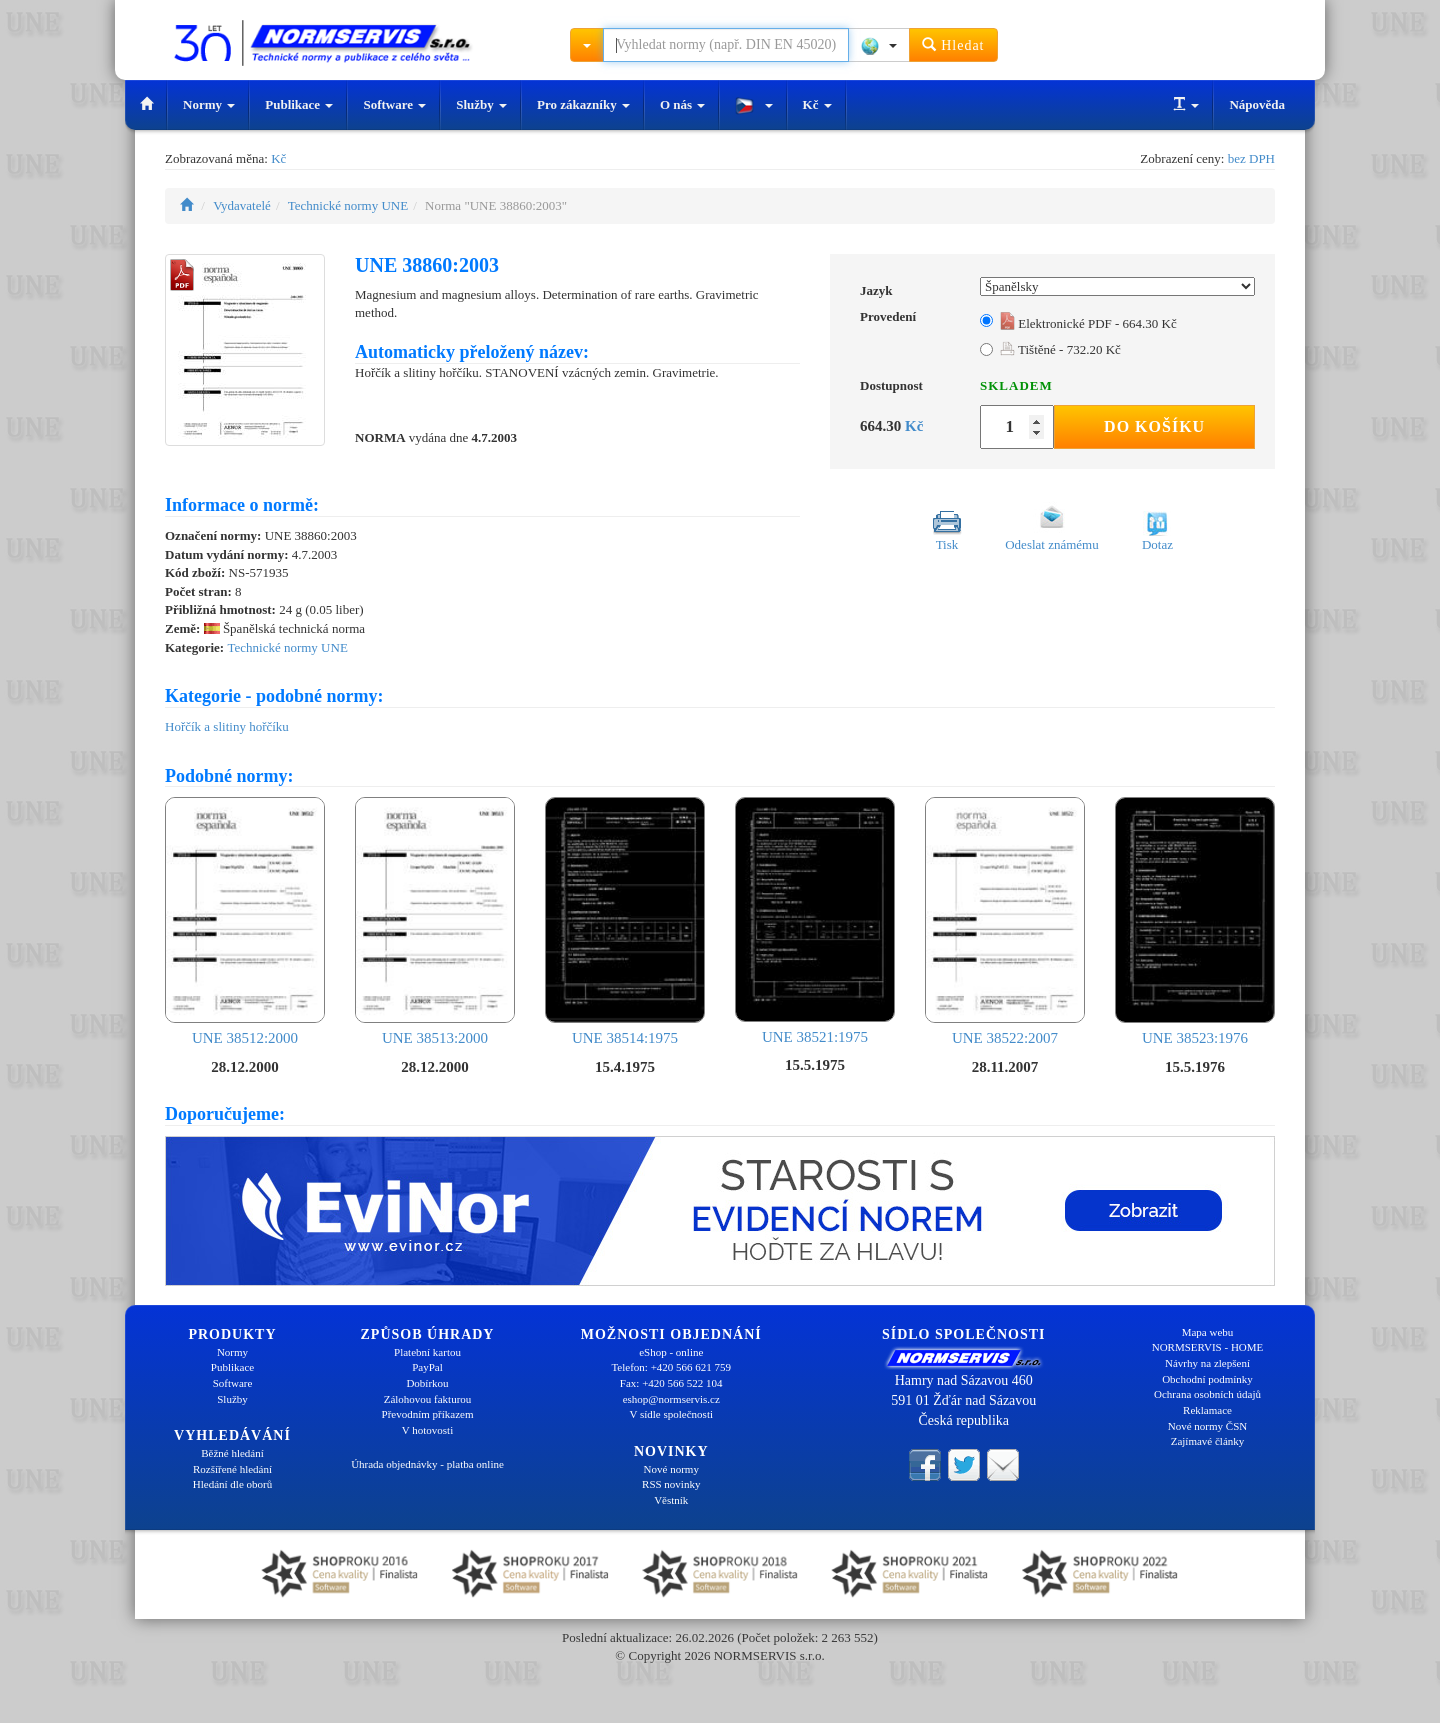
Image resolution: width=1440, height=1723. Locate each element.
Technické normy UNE (348, 205)
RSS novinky (671, 1484)
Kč (817, 104)
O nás (682, 104)
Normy (209, 104)
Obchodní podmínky (1207, 1379)
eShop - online (671, 1352)
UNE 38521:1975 (815, 920)
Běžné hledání (232, 1453)
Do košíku (1154, 426)
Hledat (953, 44)
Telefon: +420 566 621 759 (671, 1367)
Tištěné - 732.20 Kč (1060, 349)
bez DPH (1251, 158)
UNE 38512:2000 (245, 921)
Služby (481, 104)
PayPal (427, 1367)
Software (394, 104)
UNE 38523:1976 (1195, 921)
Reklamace (1207, 1410)
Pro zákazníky (583, 104)
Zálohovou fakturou (428, 1399)
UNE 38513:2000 (435, 921)
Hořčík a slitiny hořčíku (227, 726)
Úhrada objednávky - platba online (427, 1464)
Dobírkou (427, 1383)
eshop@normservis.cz (671, 1399)
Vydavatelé (242, 205)
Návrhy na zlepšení (1207, 1363)
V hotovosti (427, 1430)
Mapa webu (1208, 1332)
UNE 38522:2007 (1005, 921)
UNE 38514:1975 (625, 921)
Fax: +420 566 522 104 (671, 1383)
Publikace (299, 104)
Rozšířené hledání (232, 1469)
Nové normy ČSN (1207, 1426)
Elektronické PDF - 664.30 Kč (1088, 323)
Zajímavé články (1208, 1441)
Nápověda (1257, 104)
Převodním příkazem (428, 1414)
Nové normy (671, 1469)
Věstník (671, 1500)
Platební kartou (427, 1352)
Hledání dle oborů (232, 1484)
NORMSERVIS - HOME (1208, 1347)
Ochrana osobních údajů (1207, 1394)
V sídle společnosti (671, 1414)
